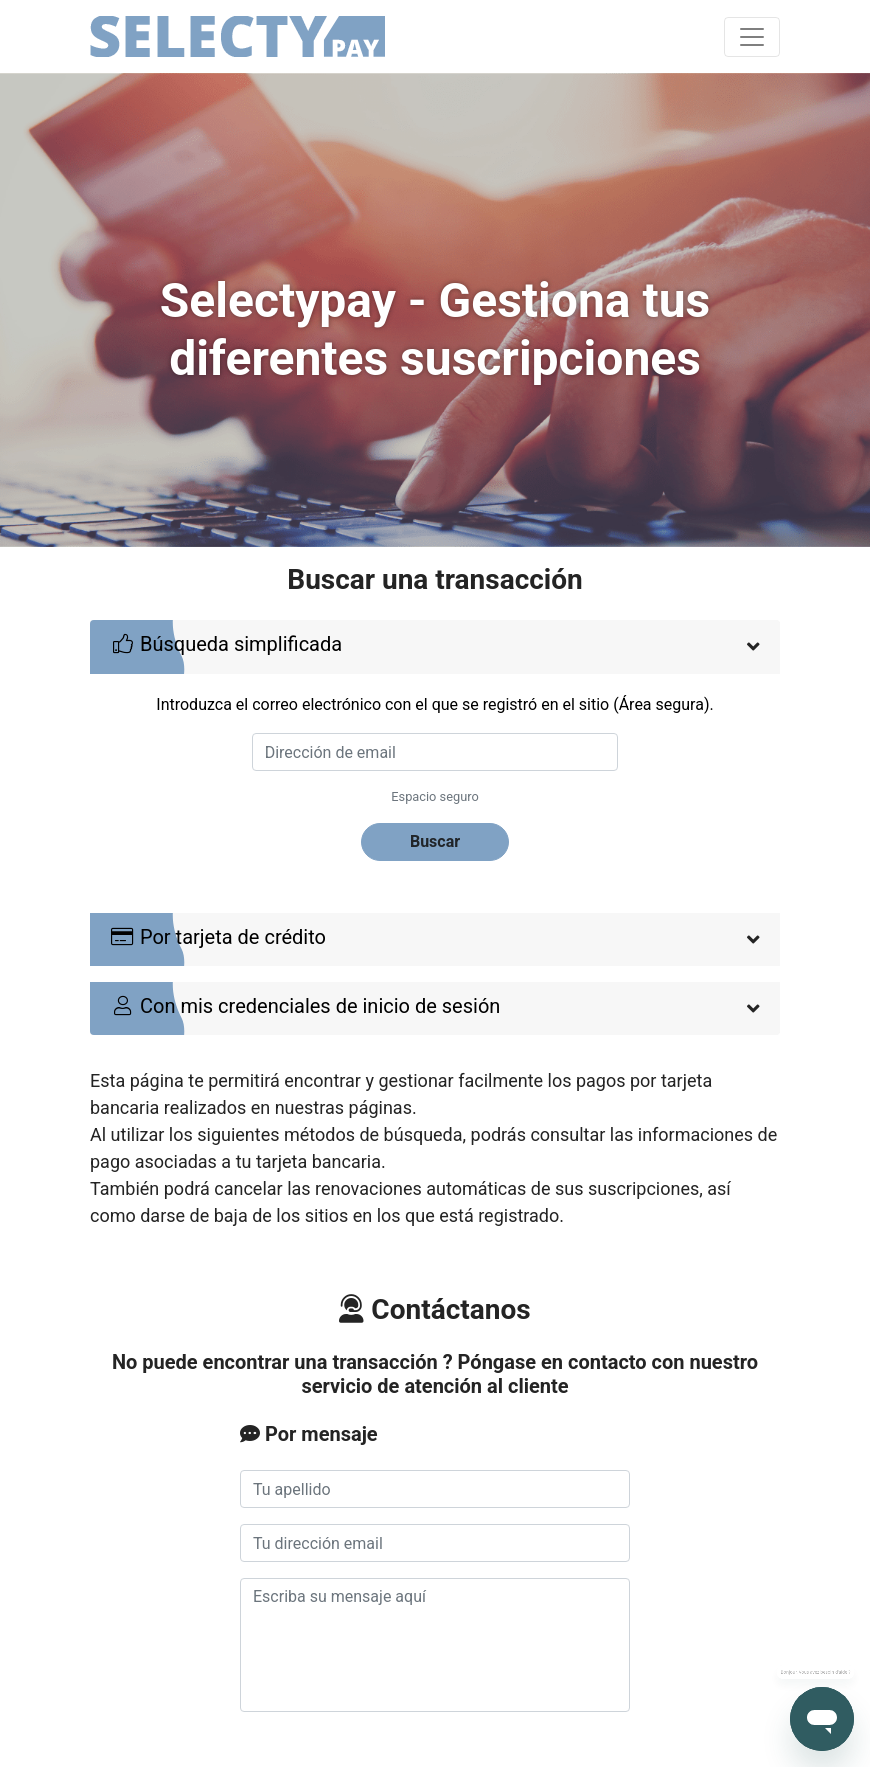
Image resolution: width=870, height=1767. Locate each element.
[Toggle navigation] (752, 37)
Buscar (435, 841)
